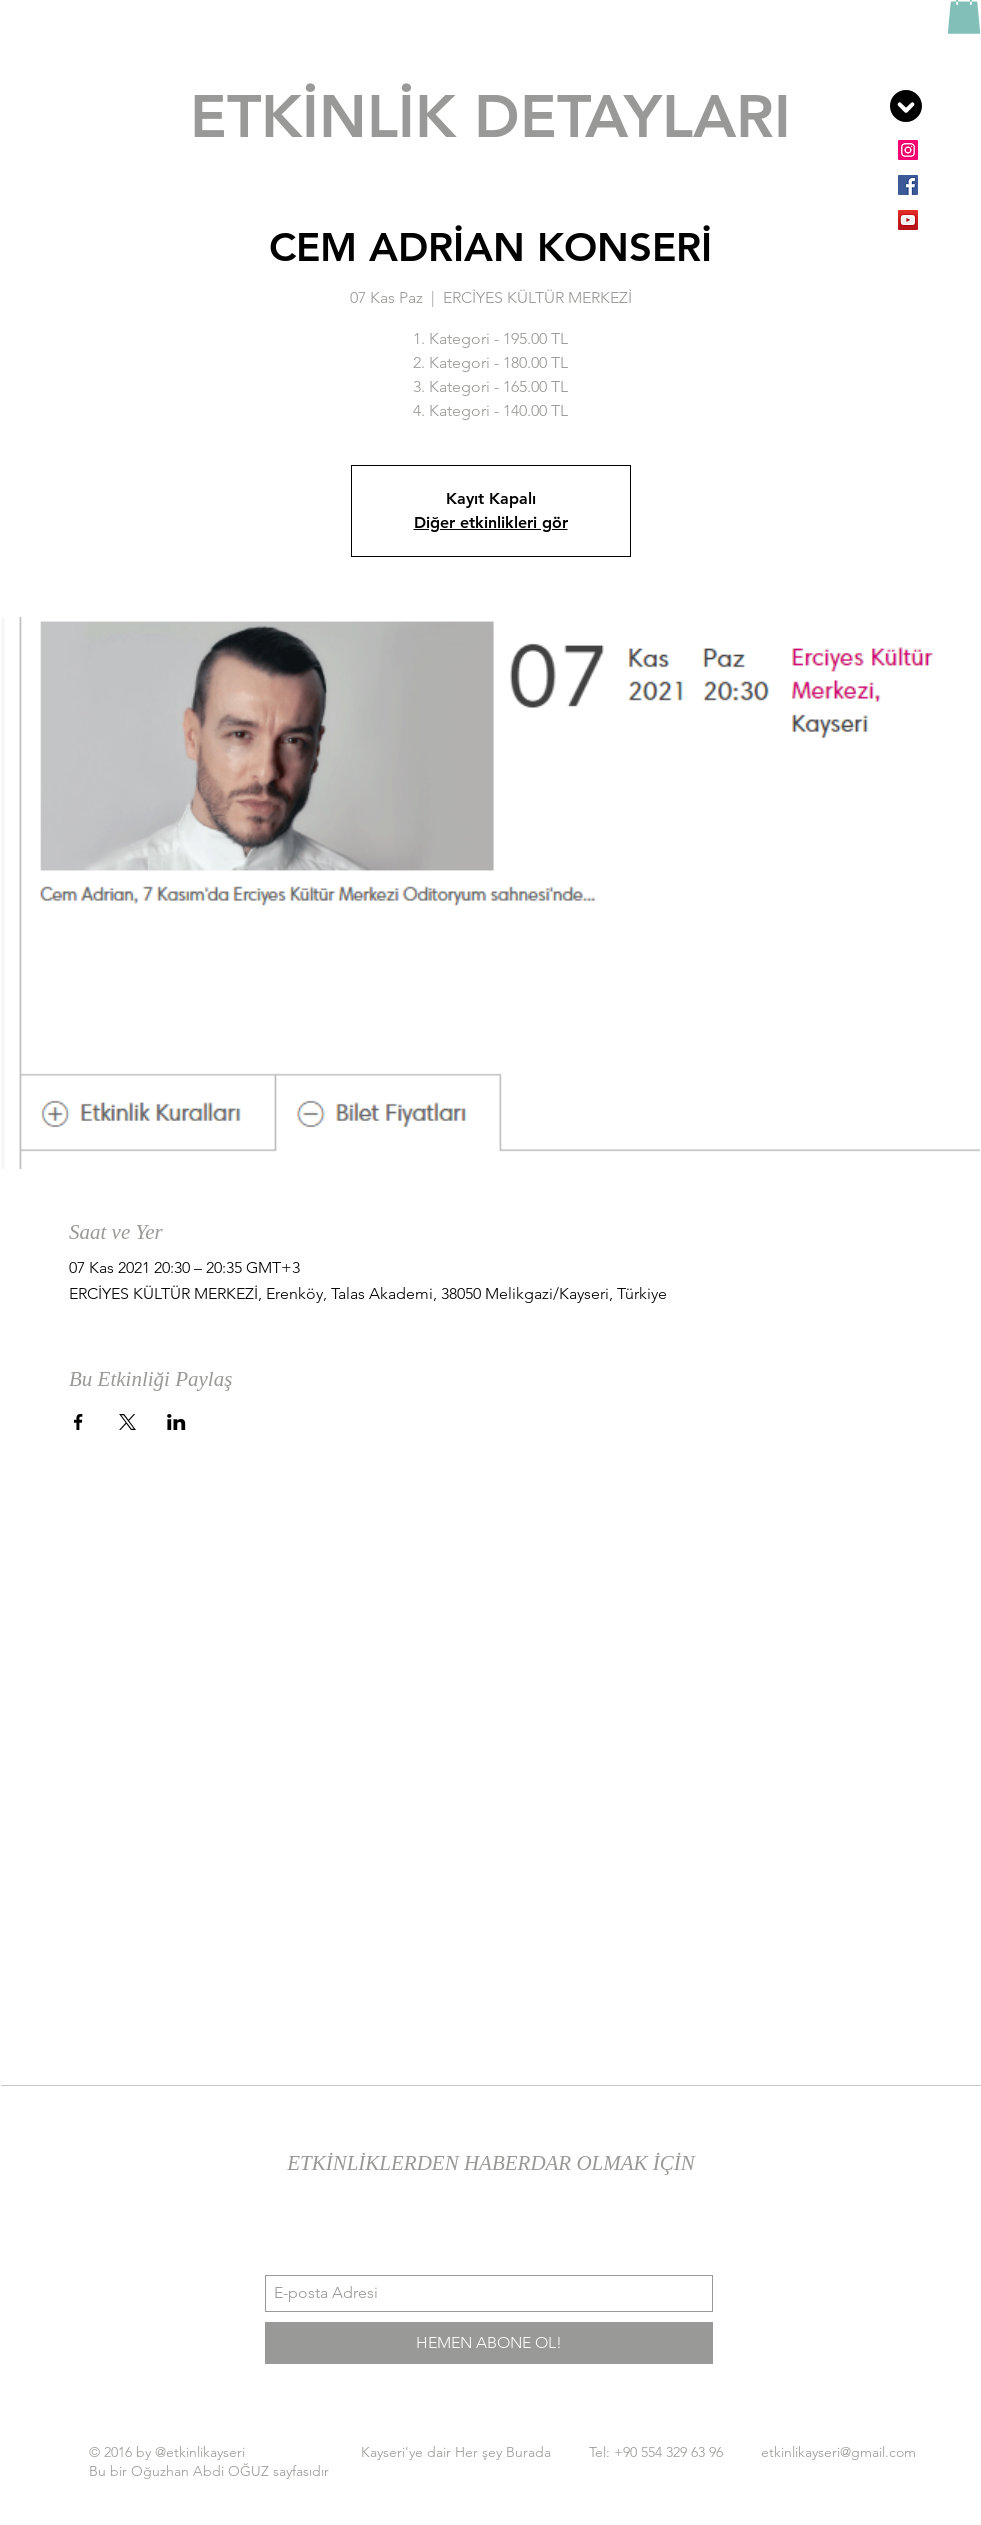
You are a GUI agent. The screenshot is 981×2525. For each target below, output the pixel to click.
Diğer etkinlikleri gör (491, 522)
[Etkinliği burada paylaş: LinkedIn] (176, 1422)
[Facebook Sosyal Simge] (908, 185)
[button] (906, 106)
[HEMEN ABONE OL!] (489, 2343)
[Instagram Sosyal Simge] (908, 150)
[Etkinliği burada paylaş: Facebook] (78, 1422)
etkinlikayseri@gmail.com (838, 2452)
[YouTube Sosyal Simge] (908, 220)
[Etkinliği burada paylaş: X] (127, 1422)
